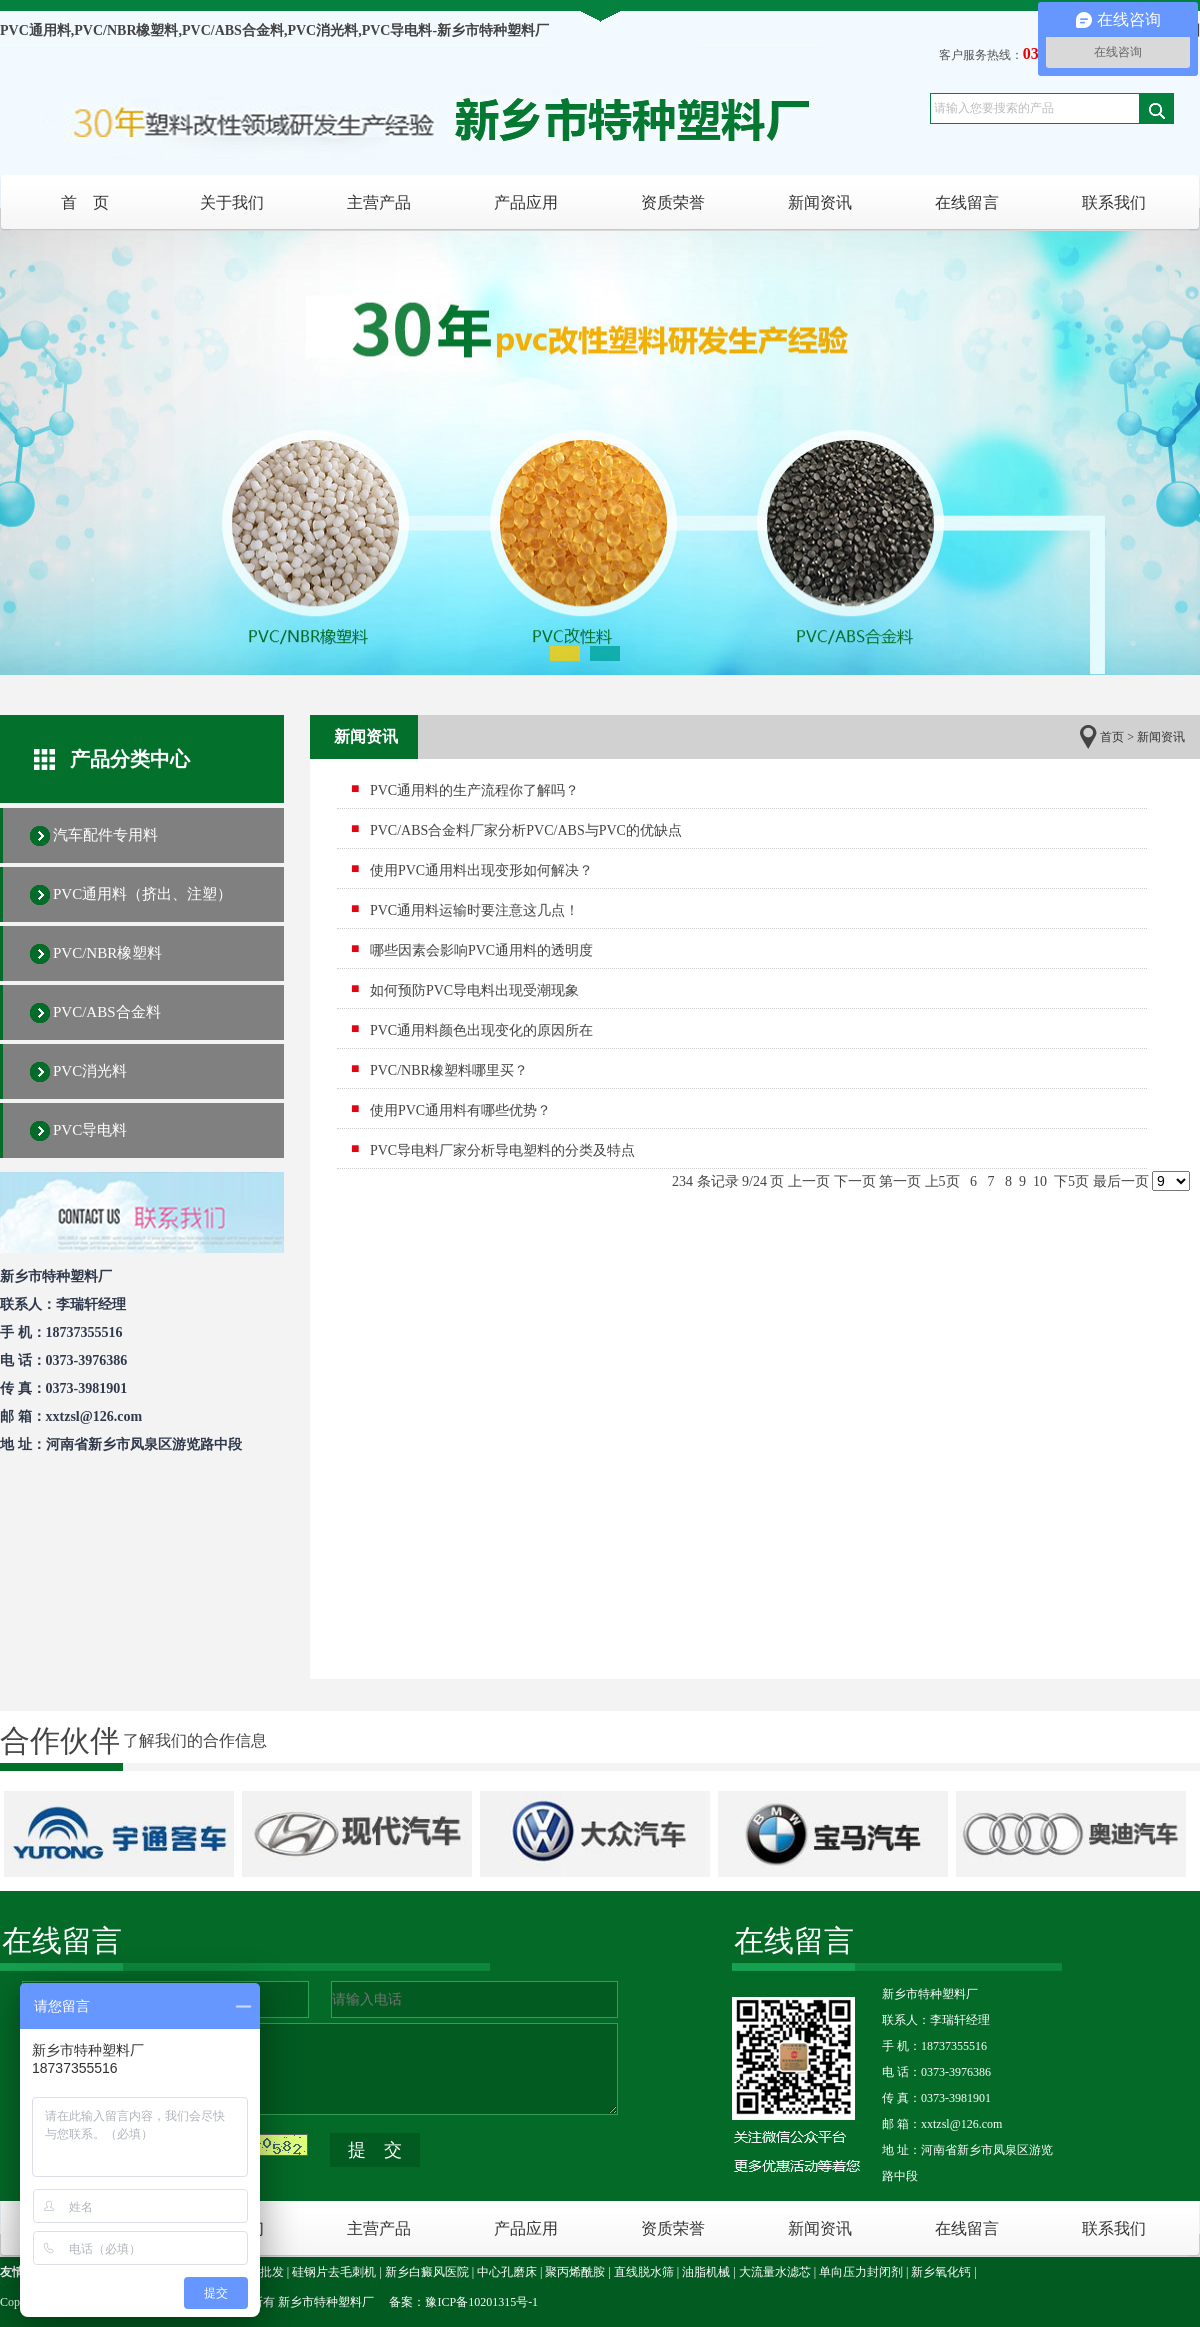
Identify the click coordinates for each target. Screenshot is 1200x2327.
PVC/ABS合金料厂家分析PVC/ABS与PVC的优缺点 (526, 830)
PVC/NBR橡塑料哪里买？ (449, 1070)
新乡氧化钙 (941, 2272)
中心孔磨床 (507, 2272)
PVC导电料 (90, 1130)
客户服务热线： (1027, 55)
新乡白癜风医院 (427, 2272)
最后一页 (1121, 1181)
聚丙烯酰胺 (575, 2272)
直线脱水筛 (644, 2272)
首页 (1112, 737)
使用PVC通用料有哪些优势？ (460, 1110)
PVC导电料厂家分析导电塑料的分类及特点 (502, 1150)
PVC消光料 (90, 1071)
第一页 (900, 1181)
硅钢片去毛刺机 (334, 2272)
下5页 (1071, 1181)
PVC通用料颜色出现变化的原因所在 (481, 1030)
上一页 (809, 1181)
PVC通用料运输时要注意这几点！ (474, 910)
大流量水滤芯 (775, 2272)
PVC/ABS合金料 (107, 1012)
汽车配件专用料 (105, 835)
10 (1040, 1181)
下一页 (855, 1181)
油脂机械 (706, 2272)
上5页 (942, 1181)
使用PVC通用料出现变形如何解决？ (481, 870)
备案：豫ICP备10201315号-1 (463, 2302)
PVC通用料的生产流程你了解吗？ (474, 790)
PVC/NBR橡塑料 (107, 953)
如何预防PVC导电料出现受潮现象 (474, 990)
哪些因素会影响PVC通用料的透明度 (481, 950)
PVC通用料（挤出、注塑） (142, 894)
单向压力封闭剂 (861, 2272)
